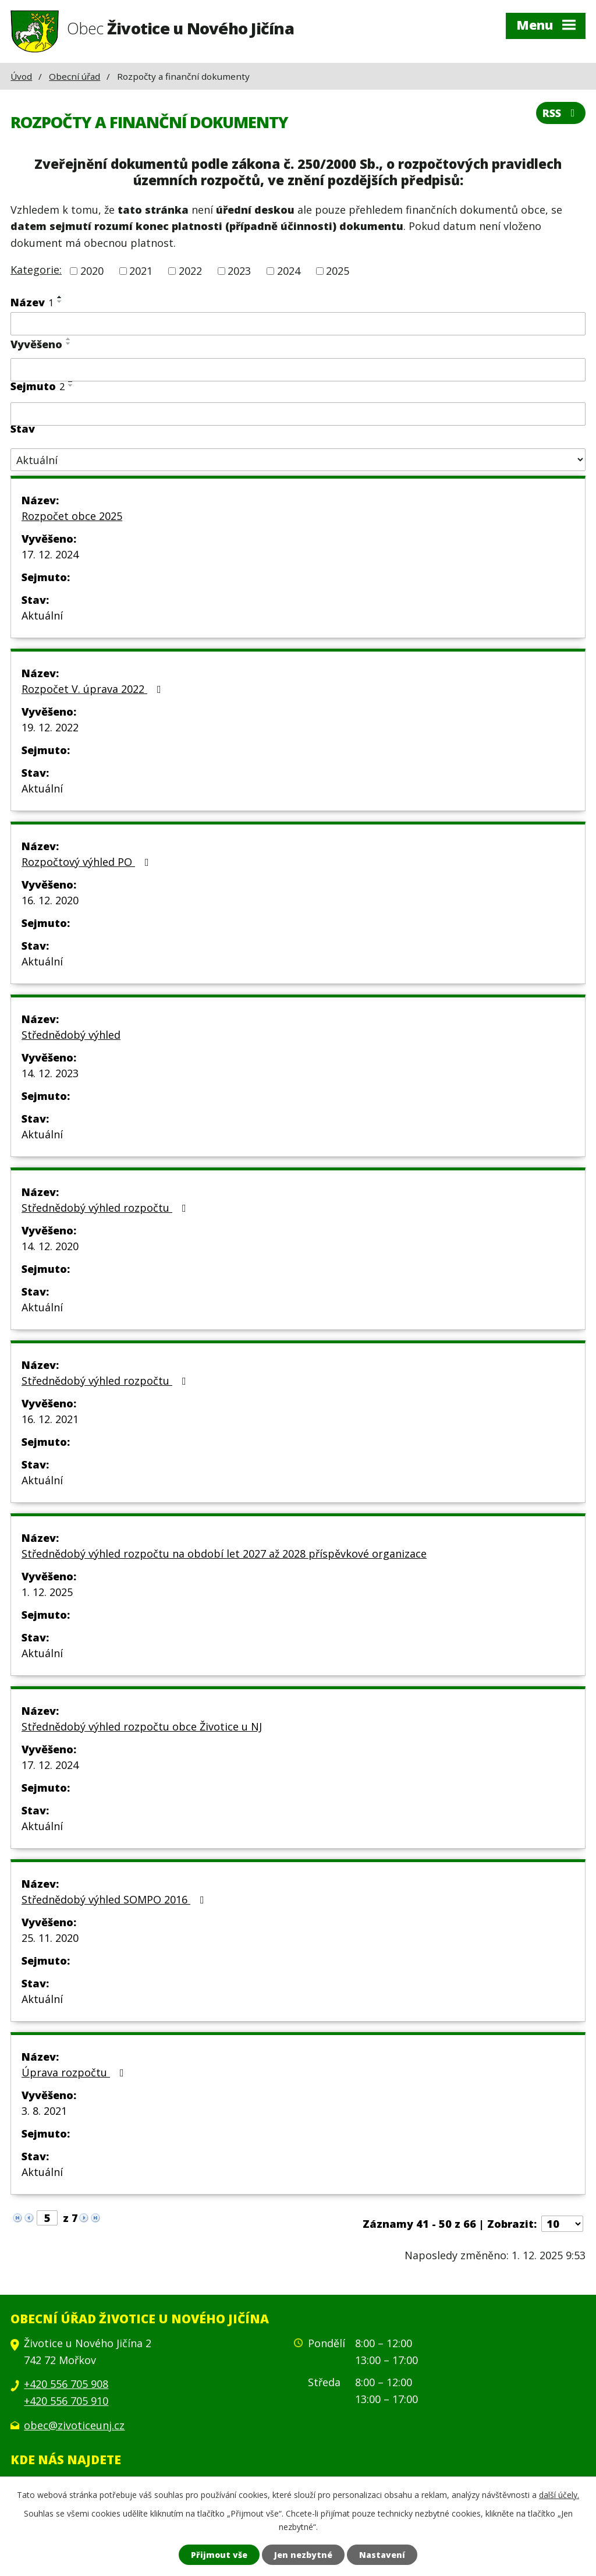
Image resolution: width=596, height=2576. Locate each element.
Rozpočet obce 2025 (72, 516)
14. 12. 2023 (50, 1073)
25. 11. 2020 (50, 1938)
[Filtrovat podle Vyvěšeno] (298, 369)
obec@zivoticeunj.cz (74, 2425)
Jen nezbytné (303, 2554)
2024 (288, 271)
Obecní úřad (74, 76)
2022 (190, 271)
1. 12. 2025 (47, 1592)
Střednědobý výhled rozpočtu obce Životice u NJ (142, 1726)
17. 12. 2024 (50, 554)
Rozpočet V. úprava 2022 (94, 689)
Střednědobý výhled (71, 1035)
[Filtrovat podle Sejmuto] (298, 414)
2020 (92, 271)
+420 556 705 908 (66, 2384)
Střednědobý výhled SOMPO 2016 (115, 1899)
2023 (239, 271)
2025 (337, 271)
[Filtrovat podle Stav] (298, 459)
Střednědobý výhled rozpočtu (106, 1208)
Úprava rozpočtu (75, 2072)
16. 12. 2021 (50, 1419)
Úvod (21, 76)
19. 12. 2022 (50, 727)
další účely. (559, 2494)
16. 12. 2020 (50, 900)
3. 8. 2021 (44, 2111)
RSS (561, 113)
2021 (140, 271)
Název (32, 302)
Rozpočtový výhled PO (88, 862)
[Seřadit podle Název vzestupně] (60, 297)
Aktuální (42, 615)
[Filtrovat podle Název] (298, 323)
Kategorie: (36, 270)
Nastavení (382, 2554)
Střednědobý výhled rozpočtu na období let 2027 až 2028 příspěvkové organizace (224, 1554)
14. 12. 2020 (50, 1246)
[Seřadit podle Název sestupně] (60, 301)
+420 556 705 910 (66, 2401)
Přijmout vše (219, 2554)
